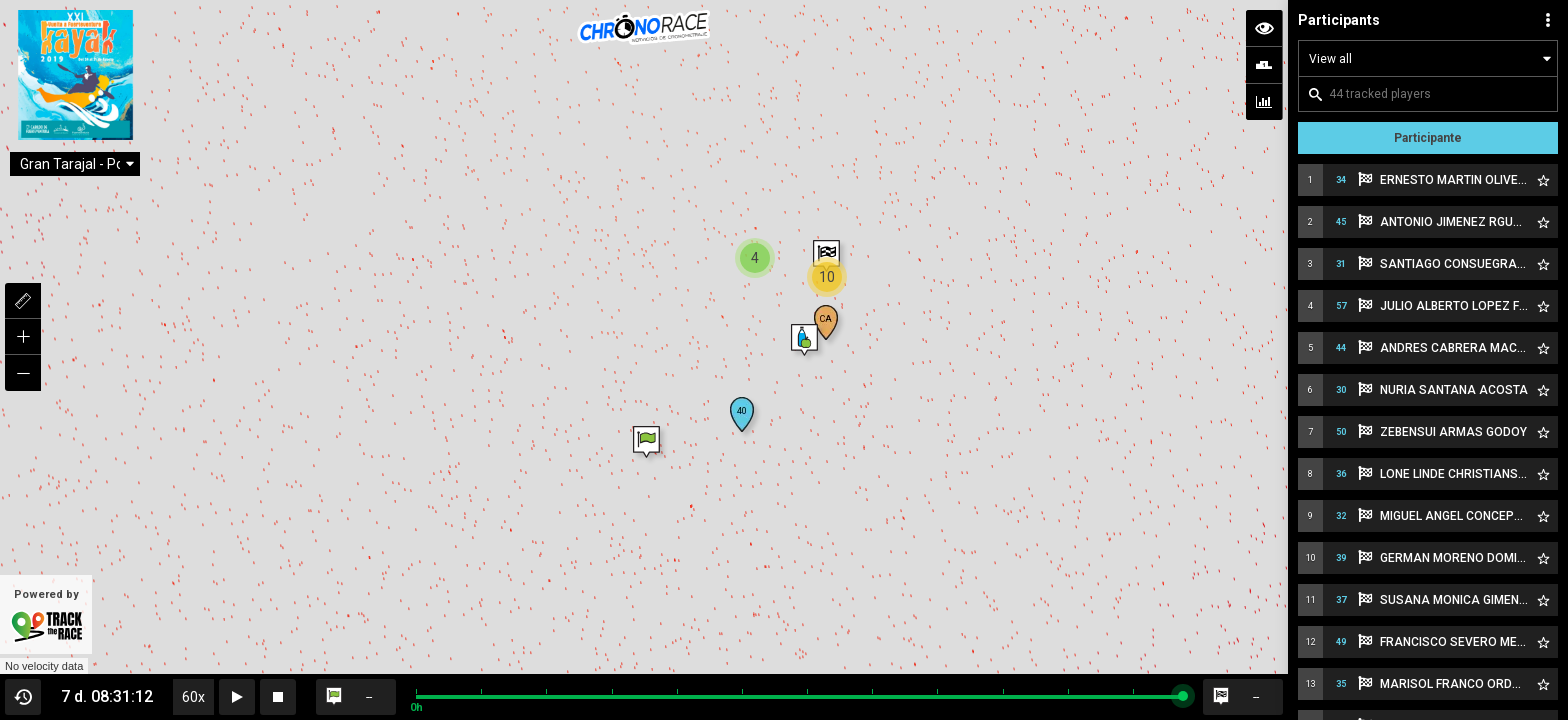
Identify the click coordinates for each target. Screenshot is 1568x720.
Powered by (46, 616)
